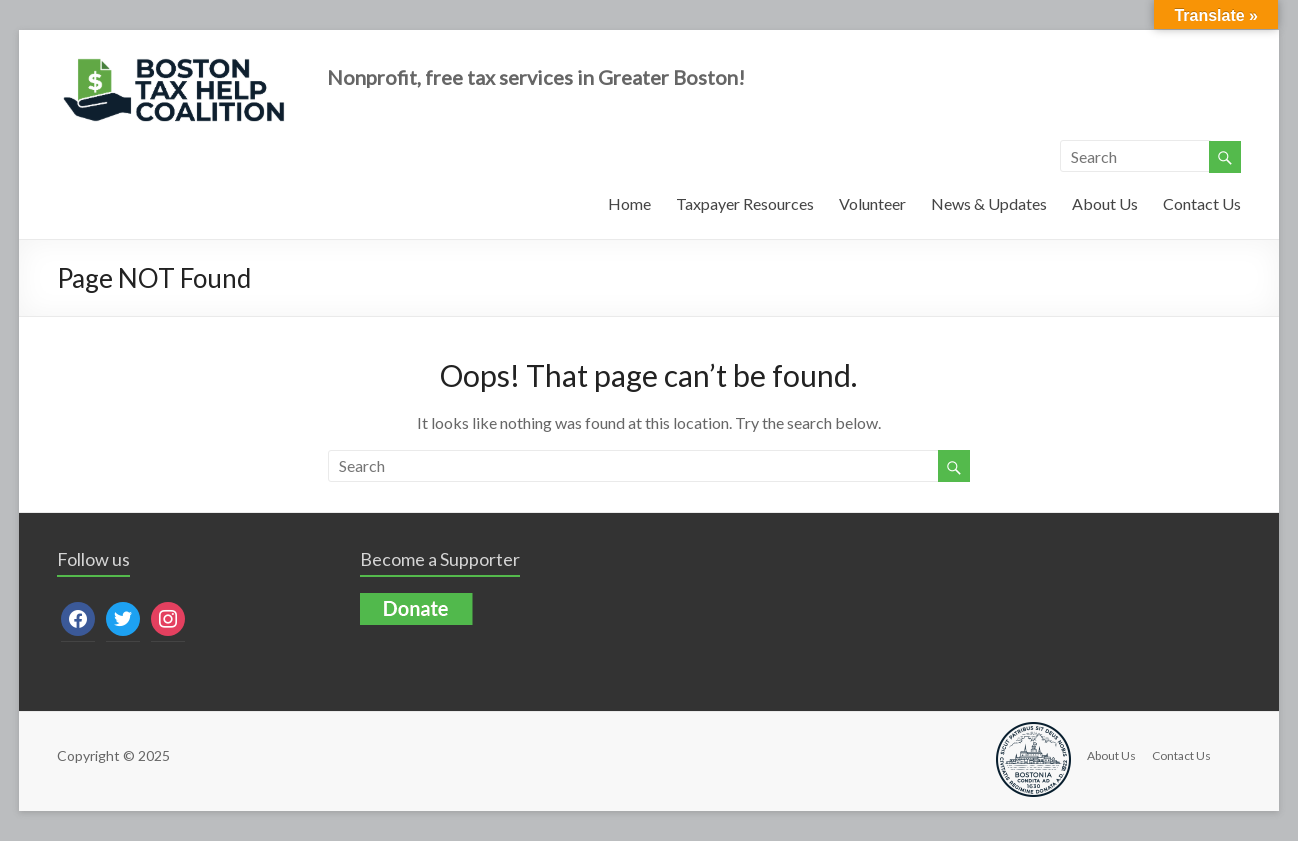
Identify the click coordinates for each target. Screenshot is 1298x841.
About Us (1105, 203)
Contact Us (1202, 203)
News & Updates (989, 203)
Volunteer (872, 203)
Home (629, 203)
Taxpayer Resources (745, 203)
